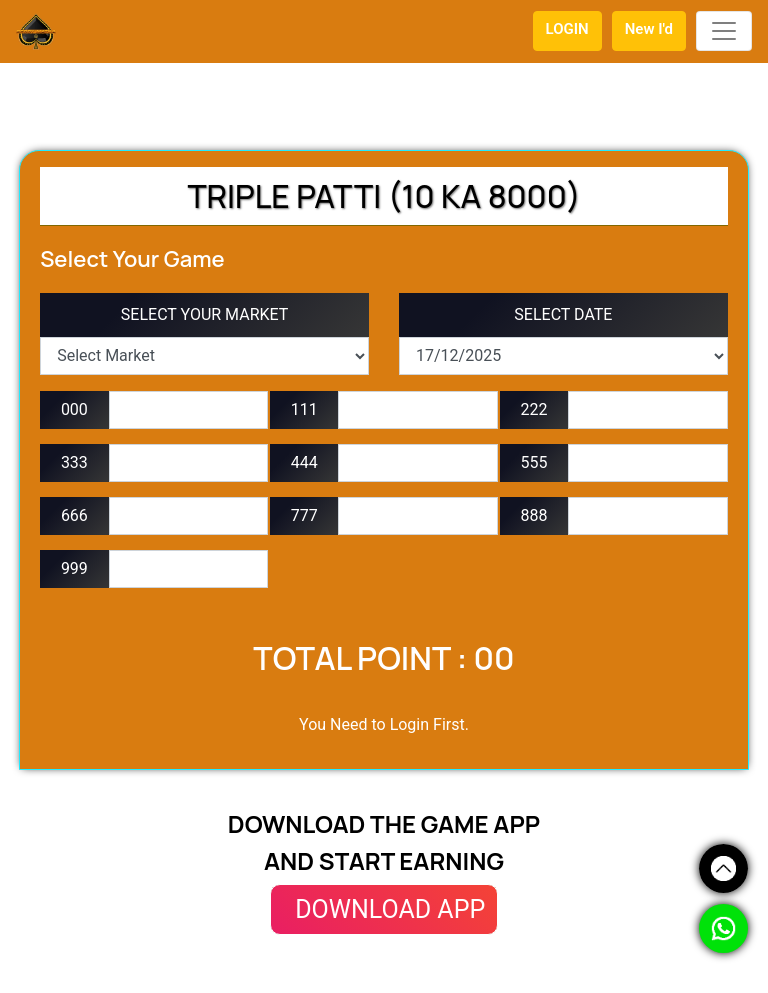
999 (74, 568)
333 (74, 462)
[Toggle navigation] (724, 31)
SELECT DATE (563, 314)
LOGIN (567, 29)
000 (74, 409)
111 (304, 409)
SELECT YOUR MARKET (205, 314)
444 (304, 462)
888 (534, 515)
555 (534, 462)
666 (74, 515)
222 (534, 409)
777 (304, 515)
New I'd (649, 29)
